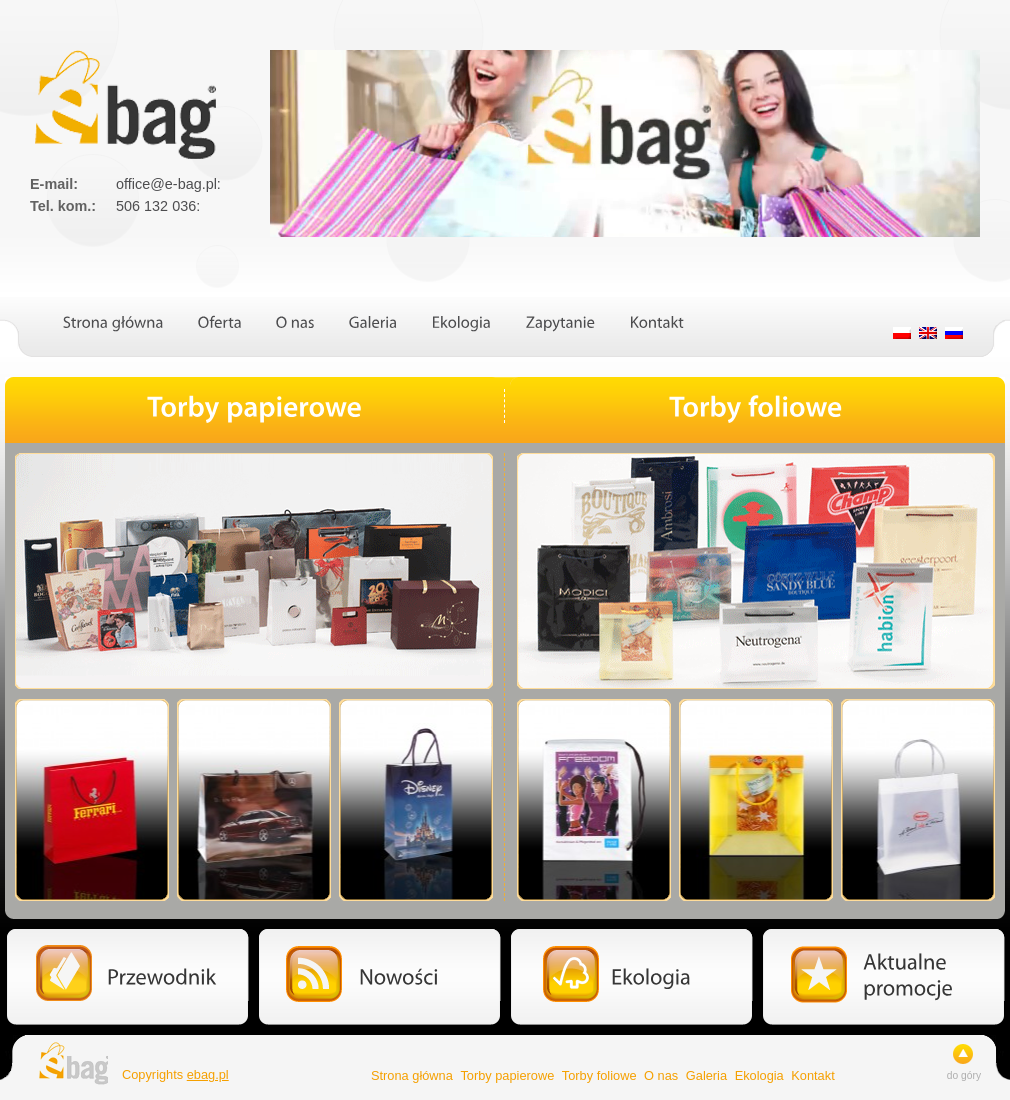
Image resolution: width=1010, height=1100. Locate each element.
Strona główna (412, 1075)
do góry (964, 1075)
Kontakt (812, 1075)
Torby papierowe (507, 1075)
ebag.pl (208, 1074)
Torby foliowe (599, 1075)
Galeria (706, 1075)
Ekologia (759, 1075)
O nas (661, 1075)
